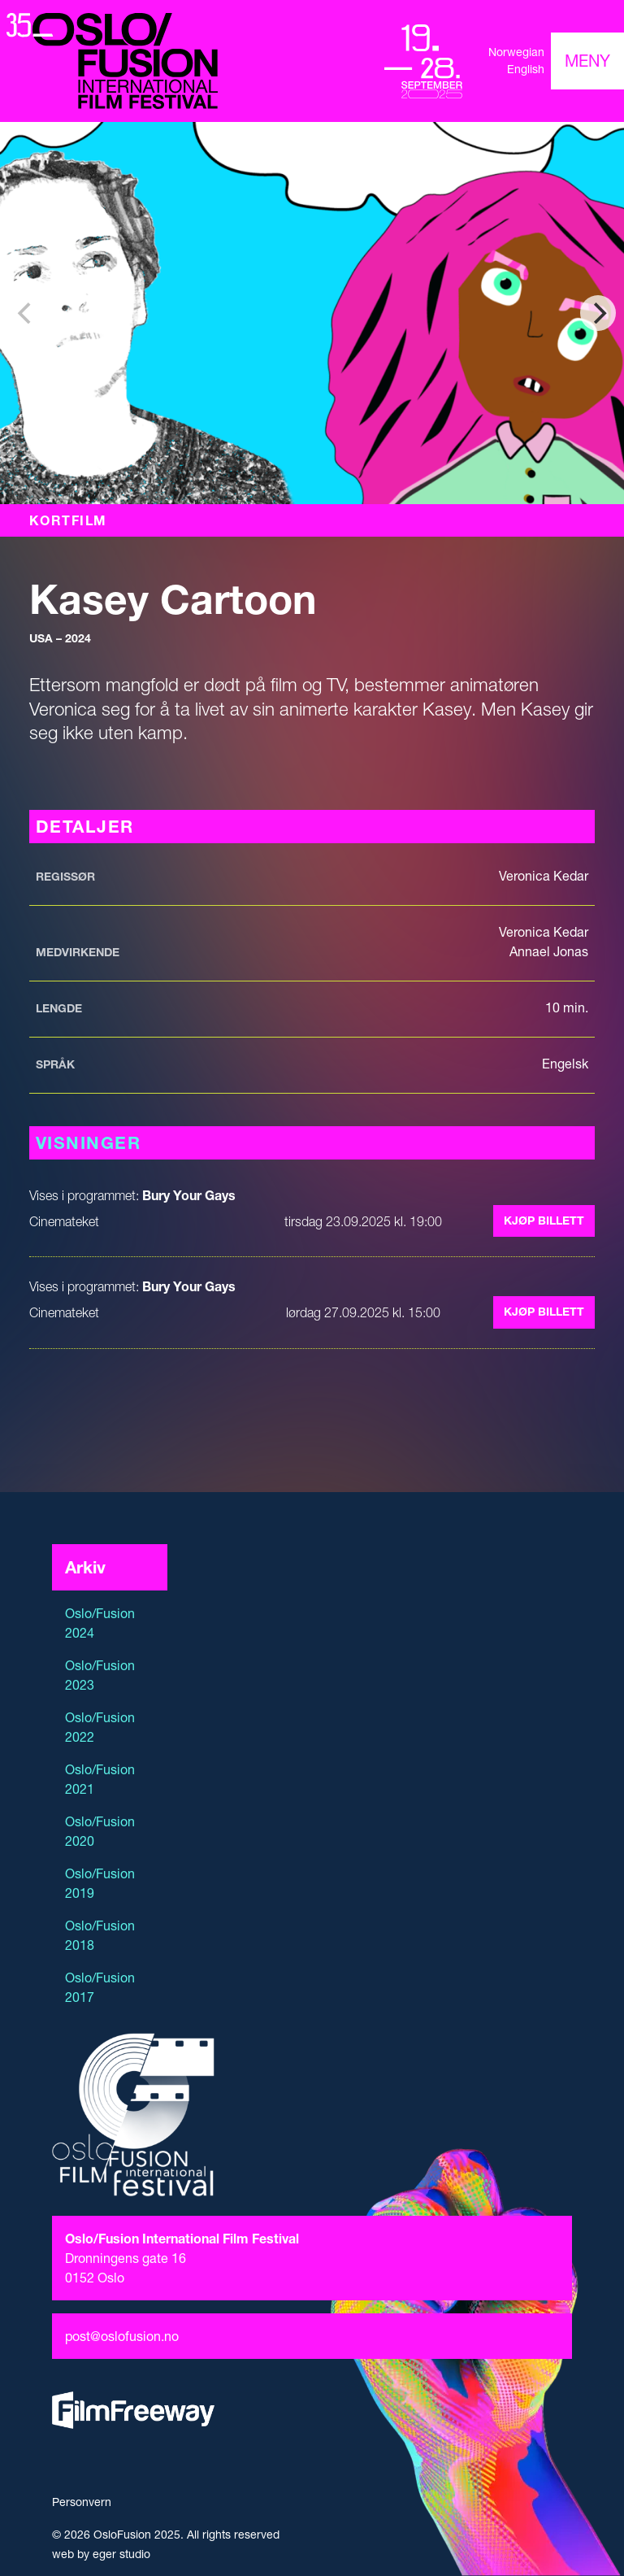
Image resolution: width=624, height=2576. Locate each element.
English (525, 69)
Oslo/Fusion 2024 (100, 1623)
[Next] (598, 313)
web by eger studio (101, 2554)
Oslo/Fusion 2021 (100, 1779)
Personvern (81, 2502)
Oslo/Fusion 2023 (100, 1675)
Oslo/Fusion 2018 (100, 1935)
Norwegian (516, 52)
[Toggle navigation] (587, 61)
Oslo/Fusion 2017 (100, 1987)
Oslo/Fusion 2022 (100, 1727)
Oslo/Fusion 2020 (100, 1831)
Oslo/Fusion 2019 (100, 1883)
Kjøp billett (544, 1220)
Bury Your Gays (189, 1195)
